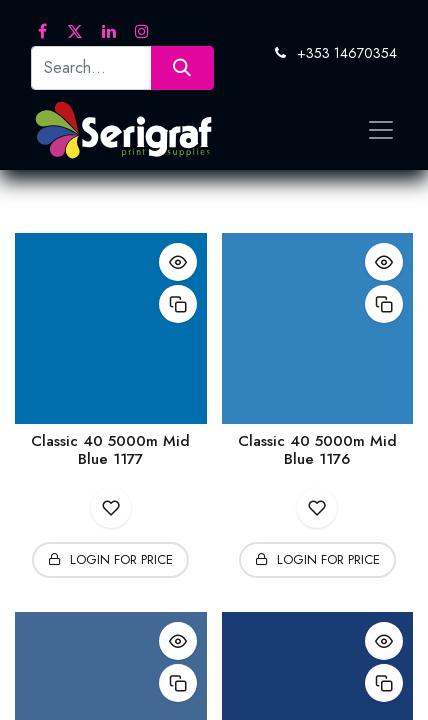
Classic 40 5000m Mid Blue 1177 (110, 450)
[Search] (182, 67)
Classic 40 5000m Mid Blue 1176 (317, 450)
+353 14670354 (347, 53)
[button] (178, 262)
